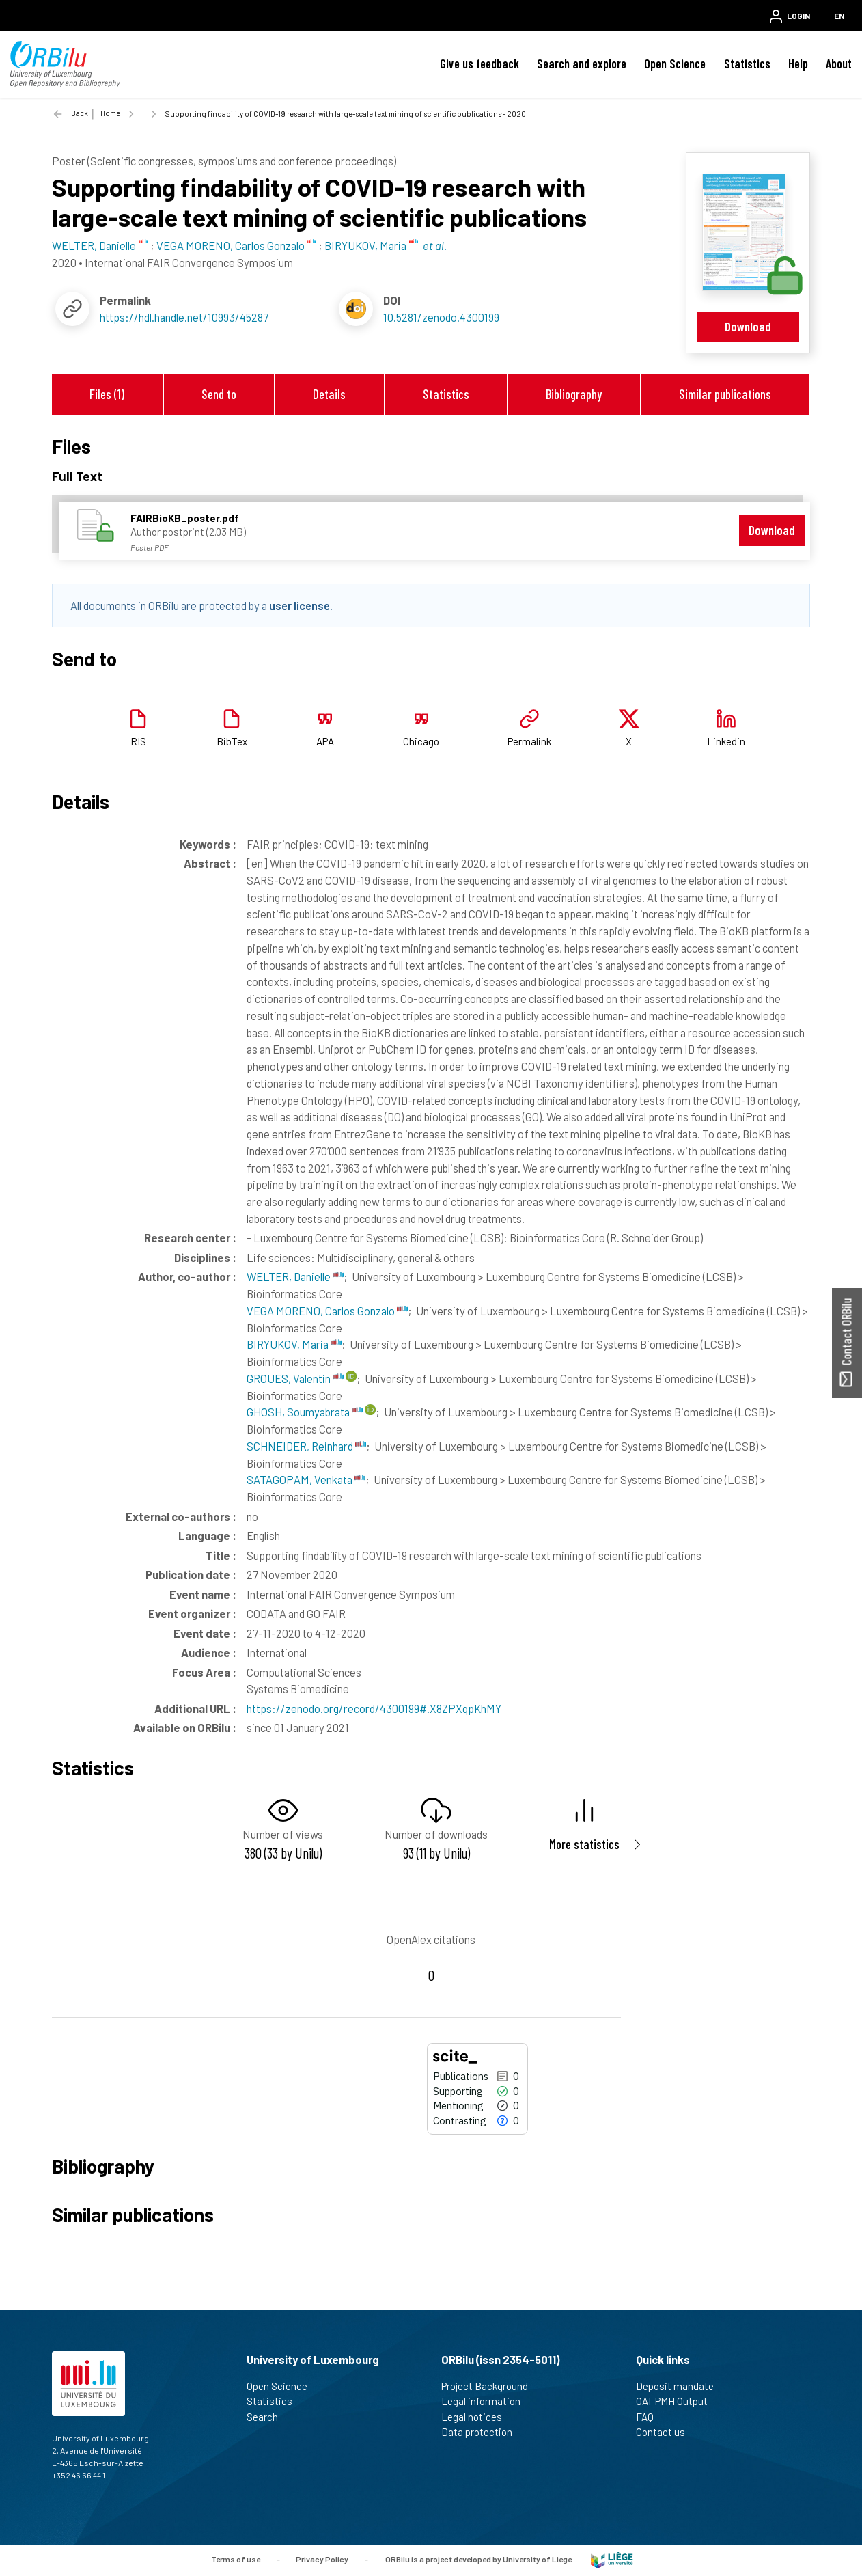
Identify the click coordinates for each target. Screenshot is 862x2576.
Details (329, 394)
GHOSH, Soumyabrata (305, 1412)
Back (79, 113)
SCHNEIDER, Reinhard (306, 1446)
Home (110, 113)
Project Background (490, 2386)
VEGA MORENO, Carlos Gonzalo (327, 1310)
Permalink (529, 741)
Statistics (747, 63)
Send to (218, 394)
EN (839, 15)
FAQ (650, 2417)
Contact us (666, 2432)
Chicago (421, 741)
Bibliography (574, 394)
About (839, 63)
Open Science (675, 63)
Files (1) (106, 394)
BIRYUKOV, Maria (294, 1344)
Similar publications (725, 394)
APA (325, 741)
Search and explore (581, 63)
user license (299, 605)
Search (268, 2417)
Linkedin (726, 741)
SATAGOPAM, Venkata (306, 1479)
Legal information (486, 2401)
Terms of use (235, 2559)
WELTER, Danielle (295, 1276)
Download (748, 326)
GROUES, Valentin (295, 1378)
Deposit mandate (680, 2386)
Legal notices (477, 2417)
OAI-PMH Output (677, 2401)
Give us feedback (479, 63)
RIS (138, 741)
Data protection (482, 2432)
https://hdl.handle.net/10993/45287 (184, 317)
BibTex (232, 741)
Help (798, 63)
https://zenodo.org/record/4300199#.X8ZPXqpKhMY (374, 1708)
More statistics (584, 1844)
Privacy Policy (322, 2559)
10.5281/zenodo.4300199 (441, 317)
